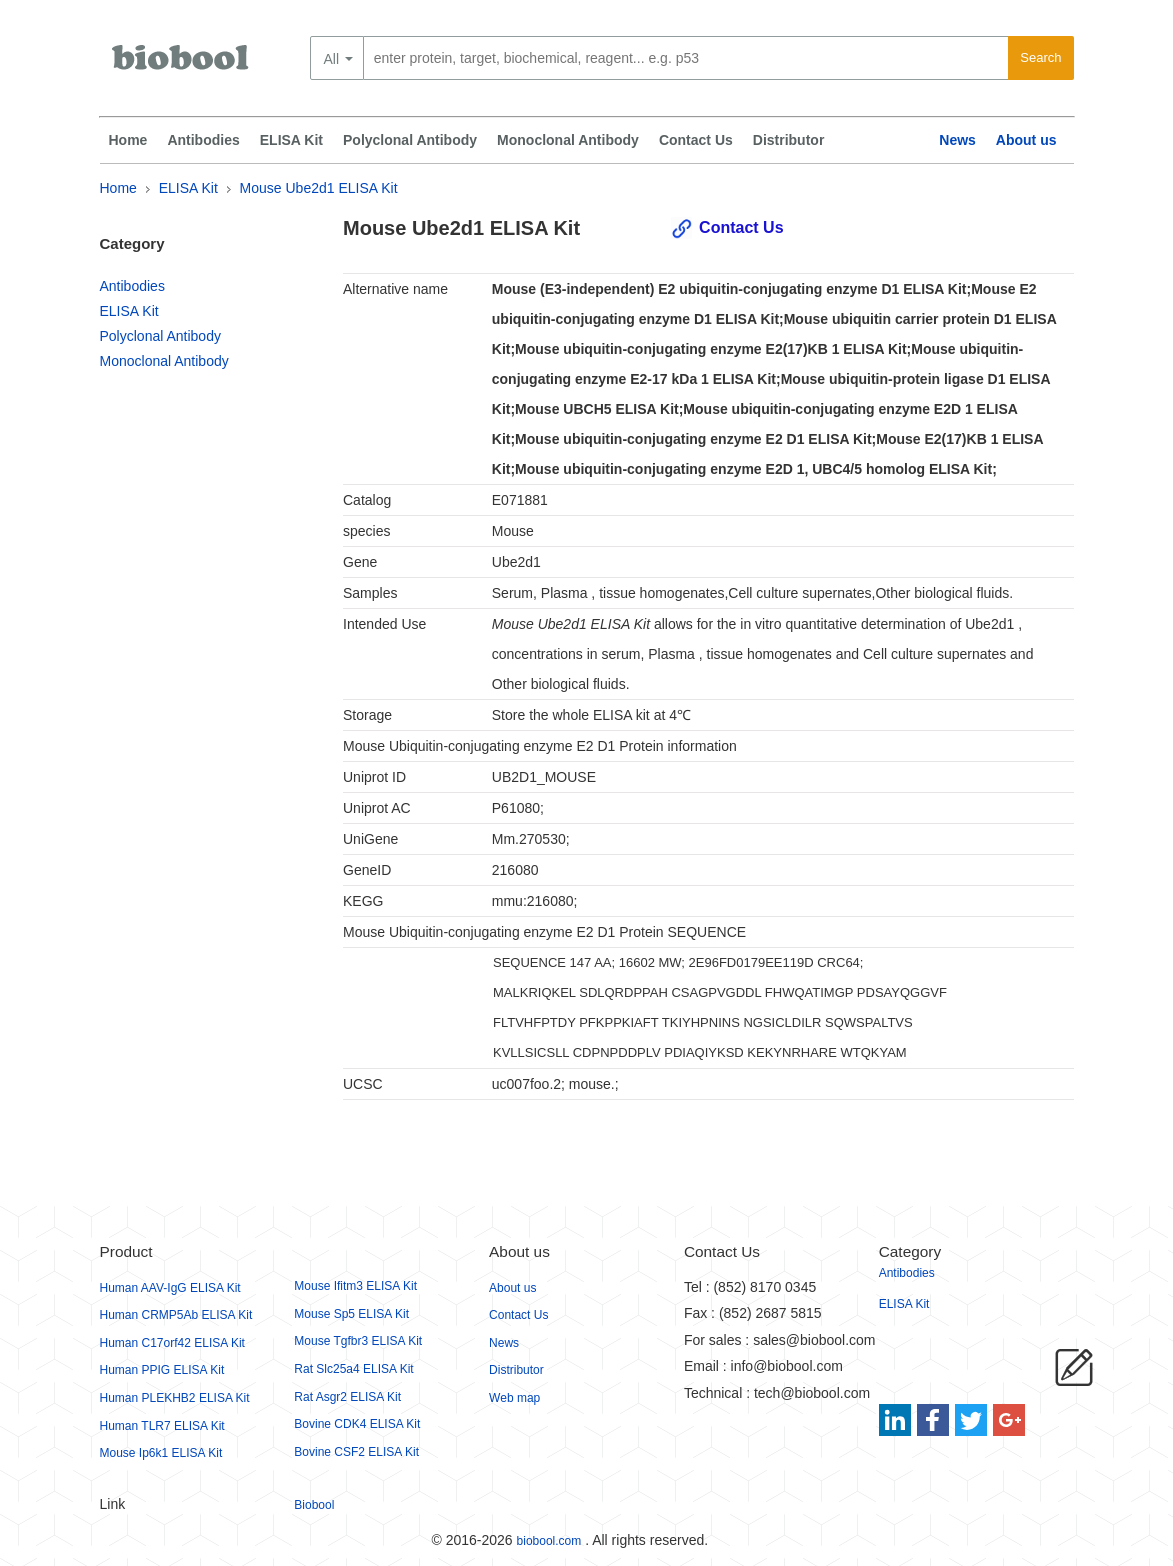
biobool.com (549, 1541)
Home (128, 140)
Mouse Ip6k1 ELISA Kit (161, 1453)
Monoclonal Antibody (568, 140)
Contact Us (696, 140)
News (957, 140)
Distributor (789, 140)
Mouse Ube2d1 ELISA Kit (319, 188)
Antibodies (203, 140)
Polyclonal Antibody (410, 140)
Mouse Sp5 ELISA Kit (351, 1314)
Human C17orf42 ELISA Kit (172, 1343)
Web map (514, 1398)
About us (1026, 140)
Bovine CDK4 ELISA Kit (357, 1424)
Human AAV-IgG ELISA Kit (170, 1288)
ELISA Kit (291, 140)
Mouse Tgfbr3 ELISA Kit (358, 1341)
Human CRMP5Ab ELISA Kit (176, 1315)
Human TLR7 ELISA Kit (162, 1426)
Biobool (314, 1505)
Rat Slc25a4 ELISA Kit (353, 1369)
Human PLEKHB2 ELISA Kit (175, 1398)
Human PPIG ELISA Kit (162, 1370)
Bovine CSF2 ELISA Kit (356, 1452)
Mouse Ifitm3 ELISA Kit (355, 1286)
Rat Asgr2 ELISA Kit (347, 1397)
